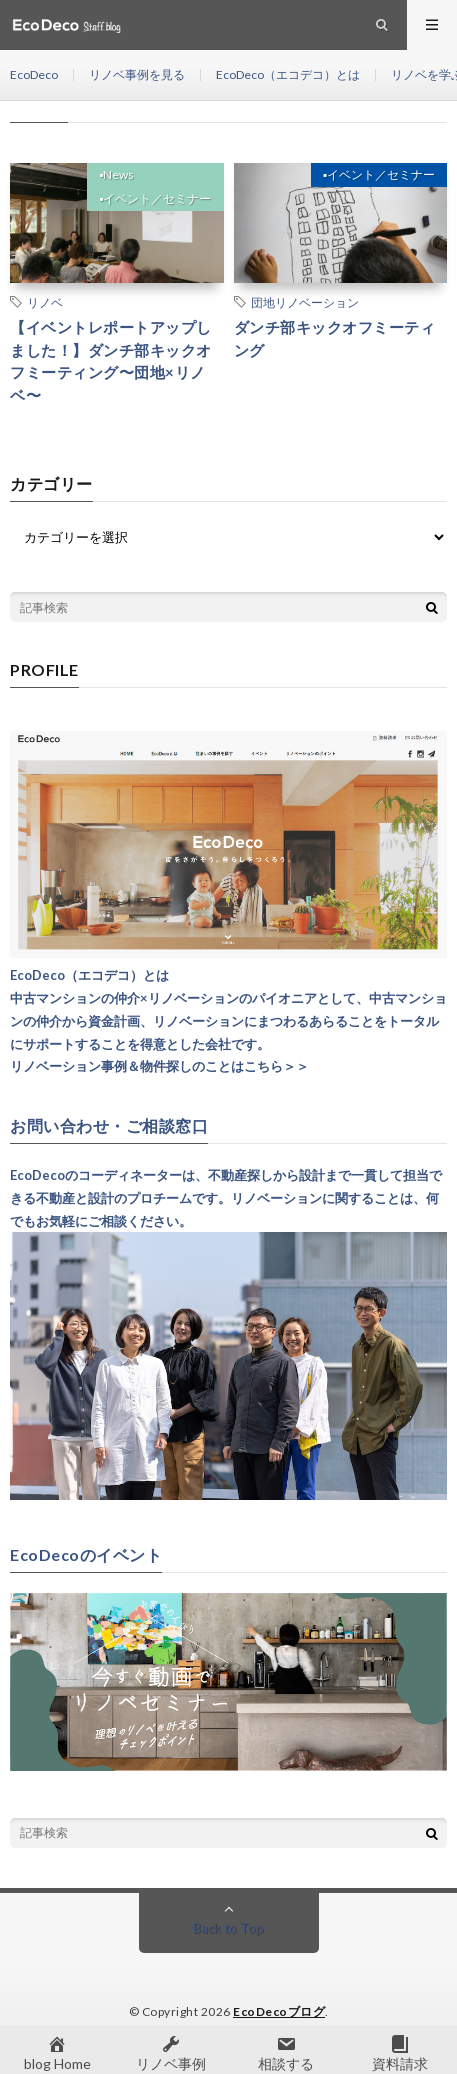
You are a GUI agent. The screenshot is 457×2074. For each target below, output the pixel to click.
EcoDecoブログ (279, 2011)
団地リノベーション (305, 302)
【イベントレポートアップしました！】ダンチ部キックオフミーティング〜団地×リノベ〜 (111, 361)
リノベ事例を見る (137, 74)
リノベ (45, 302)
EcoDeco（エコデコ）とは (288, 74)
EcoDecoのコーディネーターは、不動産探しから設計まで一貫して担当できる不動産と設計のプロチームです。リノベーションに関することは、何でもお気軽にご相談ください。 (226, 1198)
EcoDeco (34, 74)
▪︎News (116, 174)
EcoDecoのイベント (86, 1555)
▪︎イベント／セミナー (155, 198)
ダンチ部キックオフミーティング (335, 338)
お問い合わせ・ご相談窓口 (109, 1126)
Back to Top (228, 1928)
